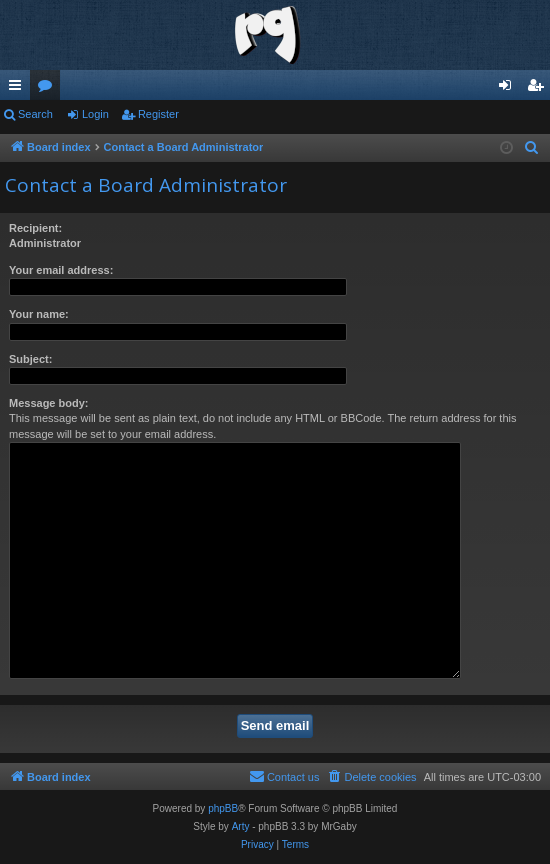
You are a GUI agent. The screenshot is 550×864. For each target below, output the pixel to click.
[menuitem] (532, 148)
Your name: (39, 314)
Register (158, 114)
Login (95, 114)
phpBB (223, 808)
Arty (241, 826)
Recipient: (35, 228)
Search (35, 114)
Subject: (30, 359)
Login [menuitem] (509, 89)
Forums (49, 89)
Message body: (48, 403)
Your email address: (61, 270)
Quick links (19, 89)
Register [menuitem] (539, 89)
